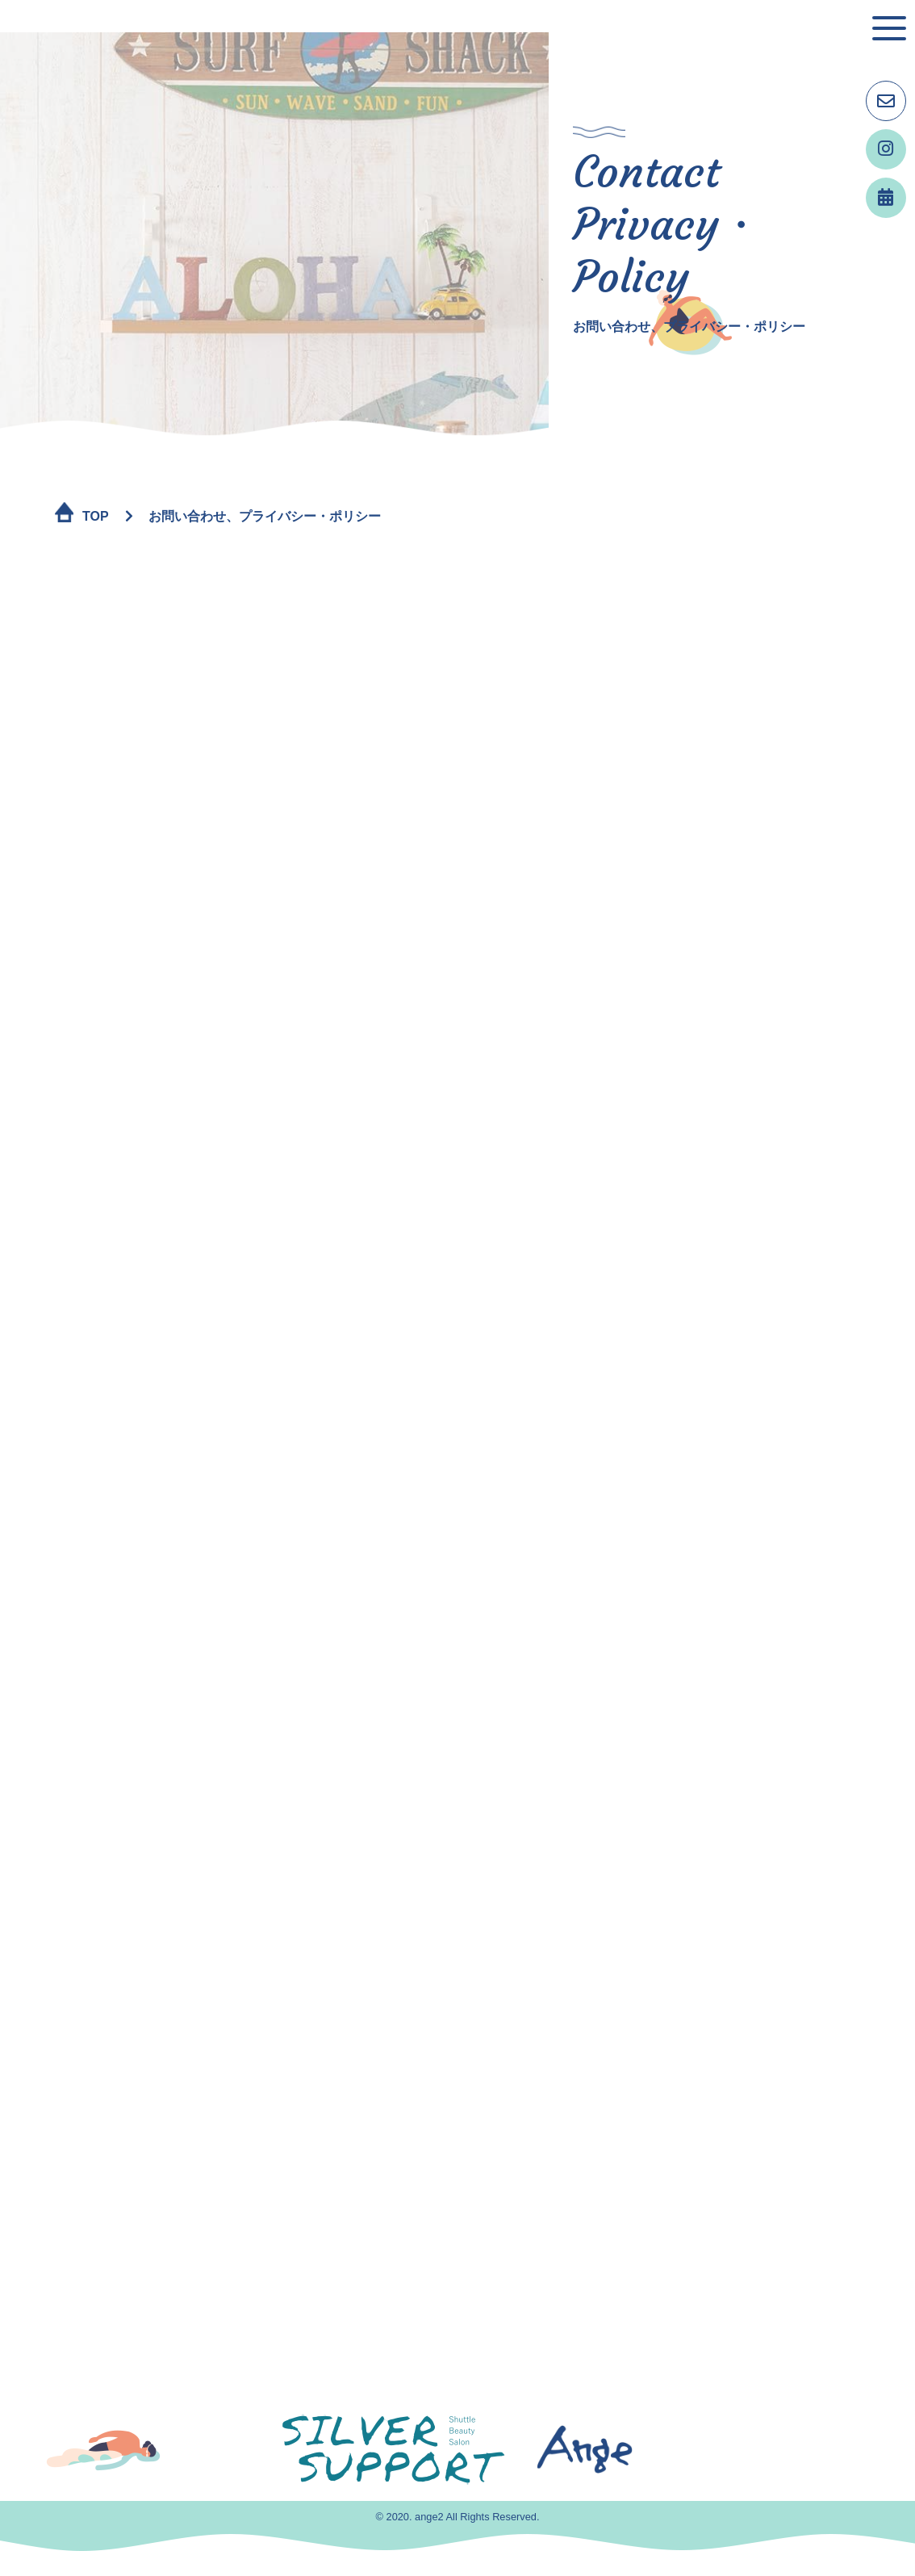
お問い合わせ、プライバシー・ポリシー (264, 516)
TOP (95, 516)
